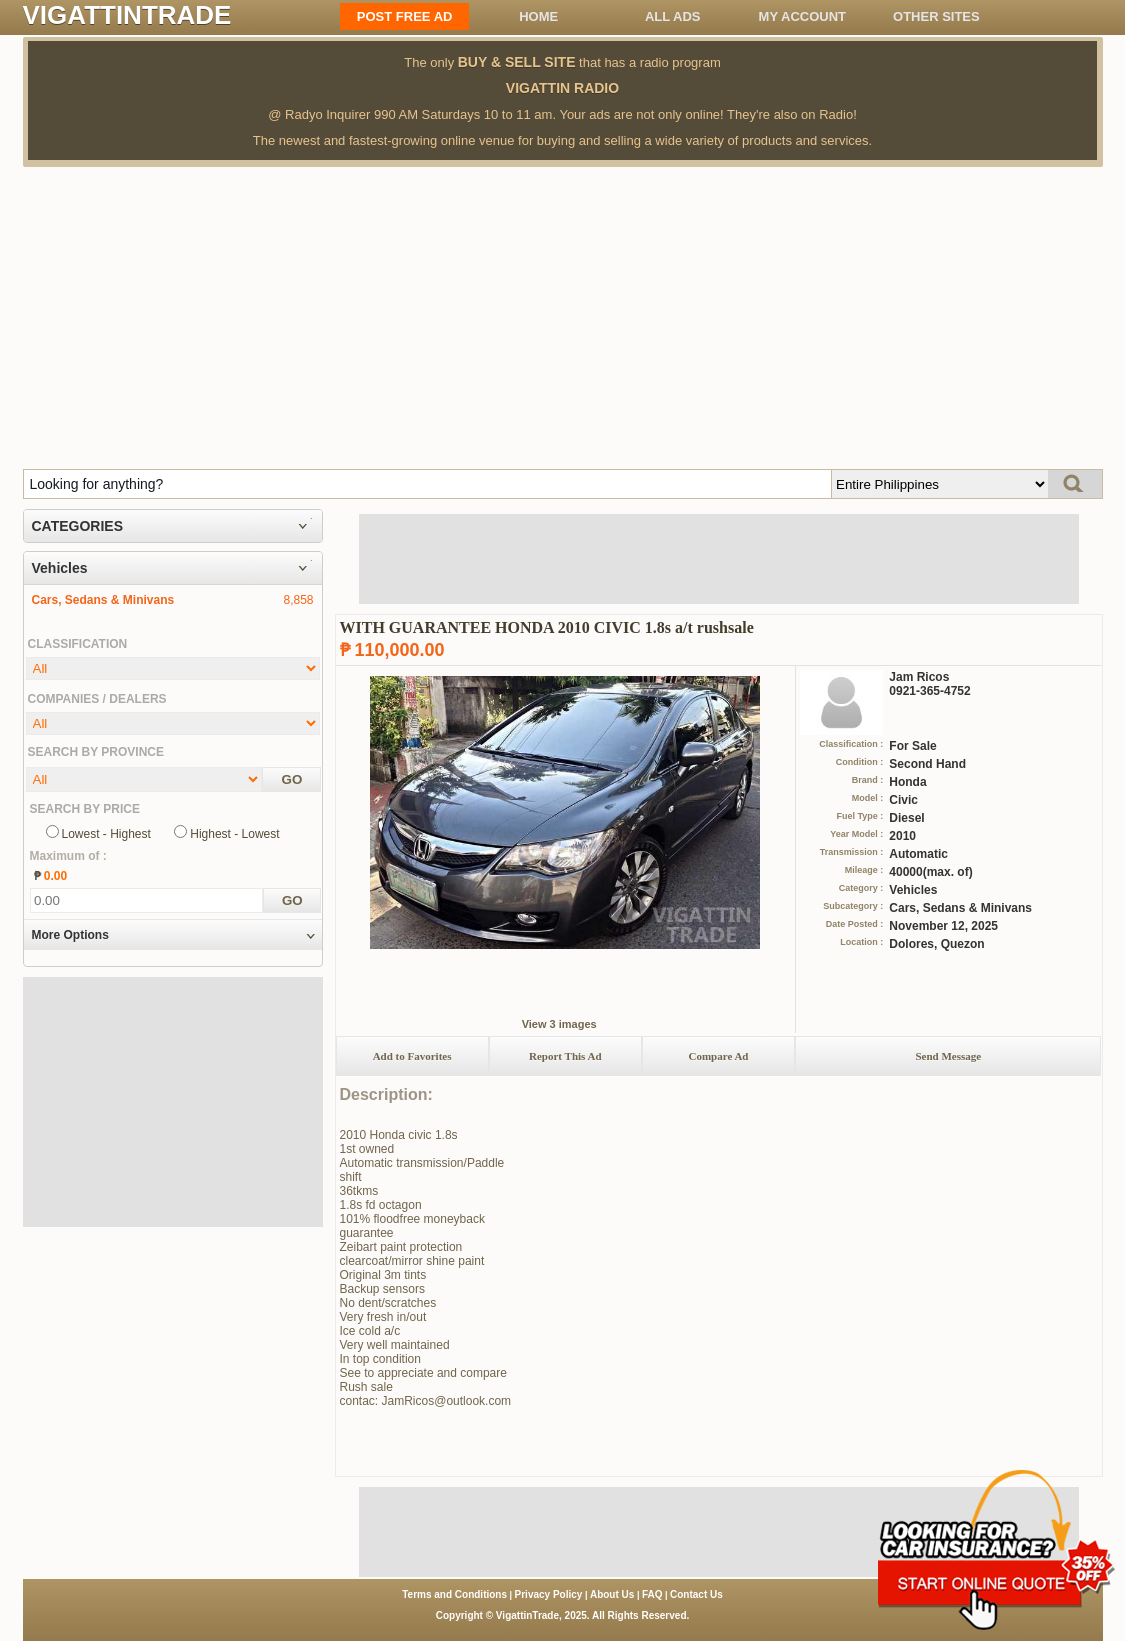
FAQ (652, 1594)
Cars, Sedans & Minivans (103, 600)
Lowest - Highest (106, 834)
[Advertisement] (563, 317)
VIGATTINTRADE (127, 15)
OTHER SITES (936, 16)
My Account (802, 16)
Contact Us (696, 1594)
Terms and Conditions (454, 1594)
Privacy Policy (549, 1594)
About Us (612, 1594)
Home (538, 16)
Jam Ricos (919, 677)
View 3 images (559, 1024)
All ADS (673, 16)
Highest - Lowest (234, 834)
